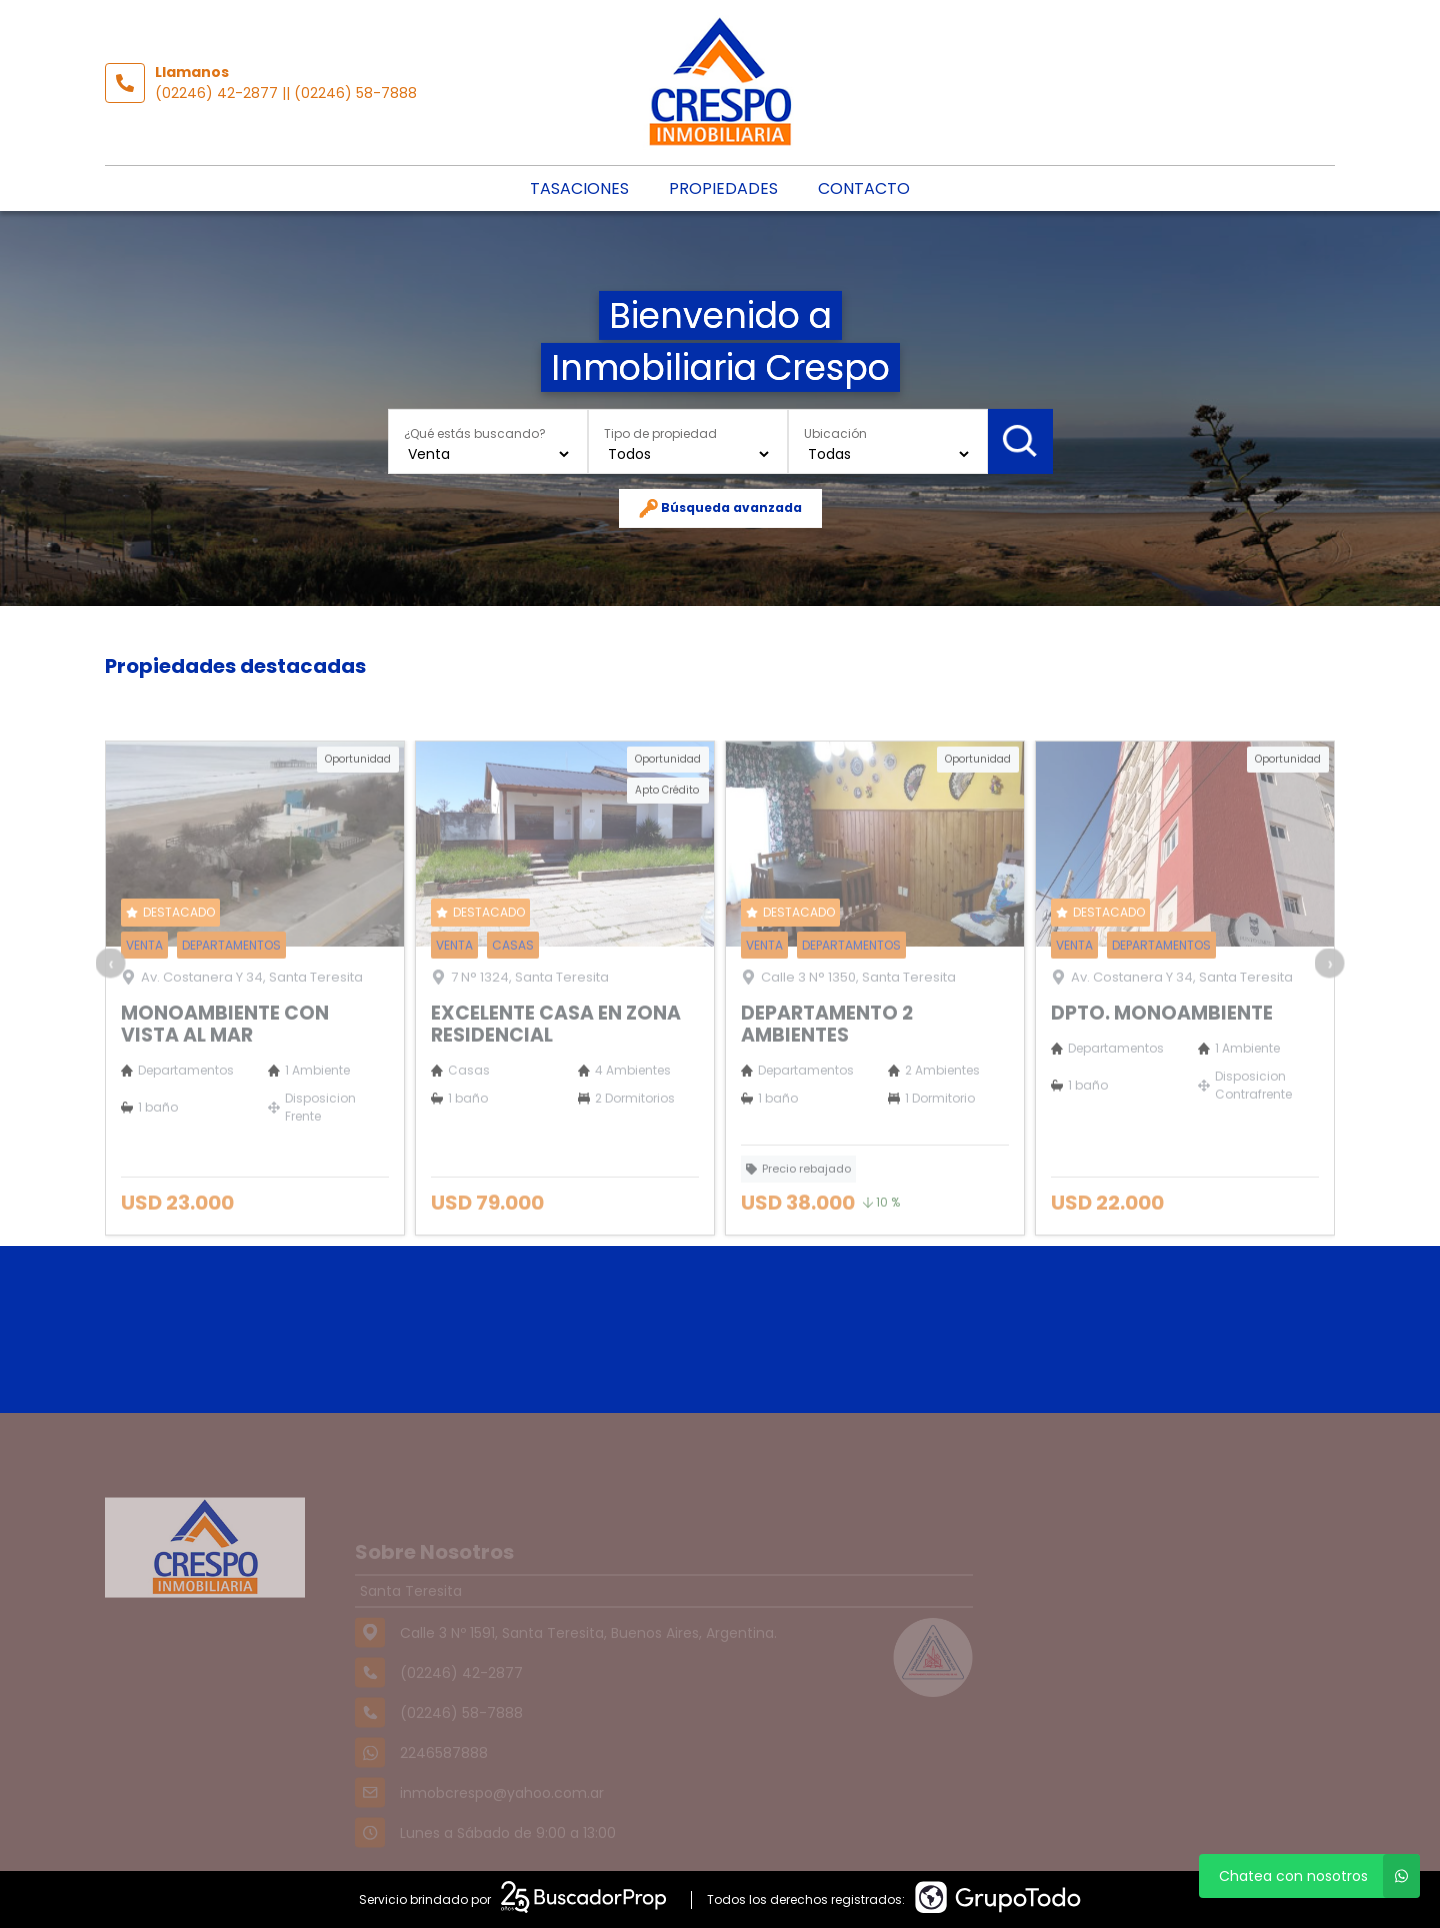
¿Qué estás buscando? (475, 432)
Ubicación (835, 432)
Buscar (1019, 440)
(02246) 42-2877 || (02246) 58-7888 (286, 93)
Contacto (864, 188)
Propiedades (723, 188)
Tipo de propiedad (660, 432)
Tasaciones (579, 188)
